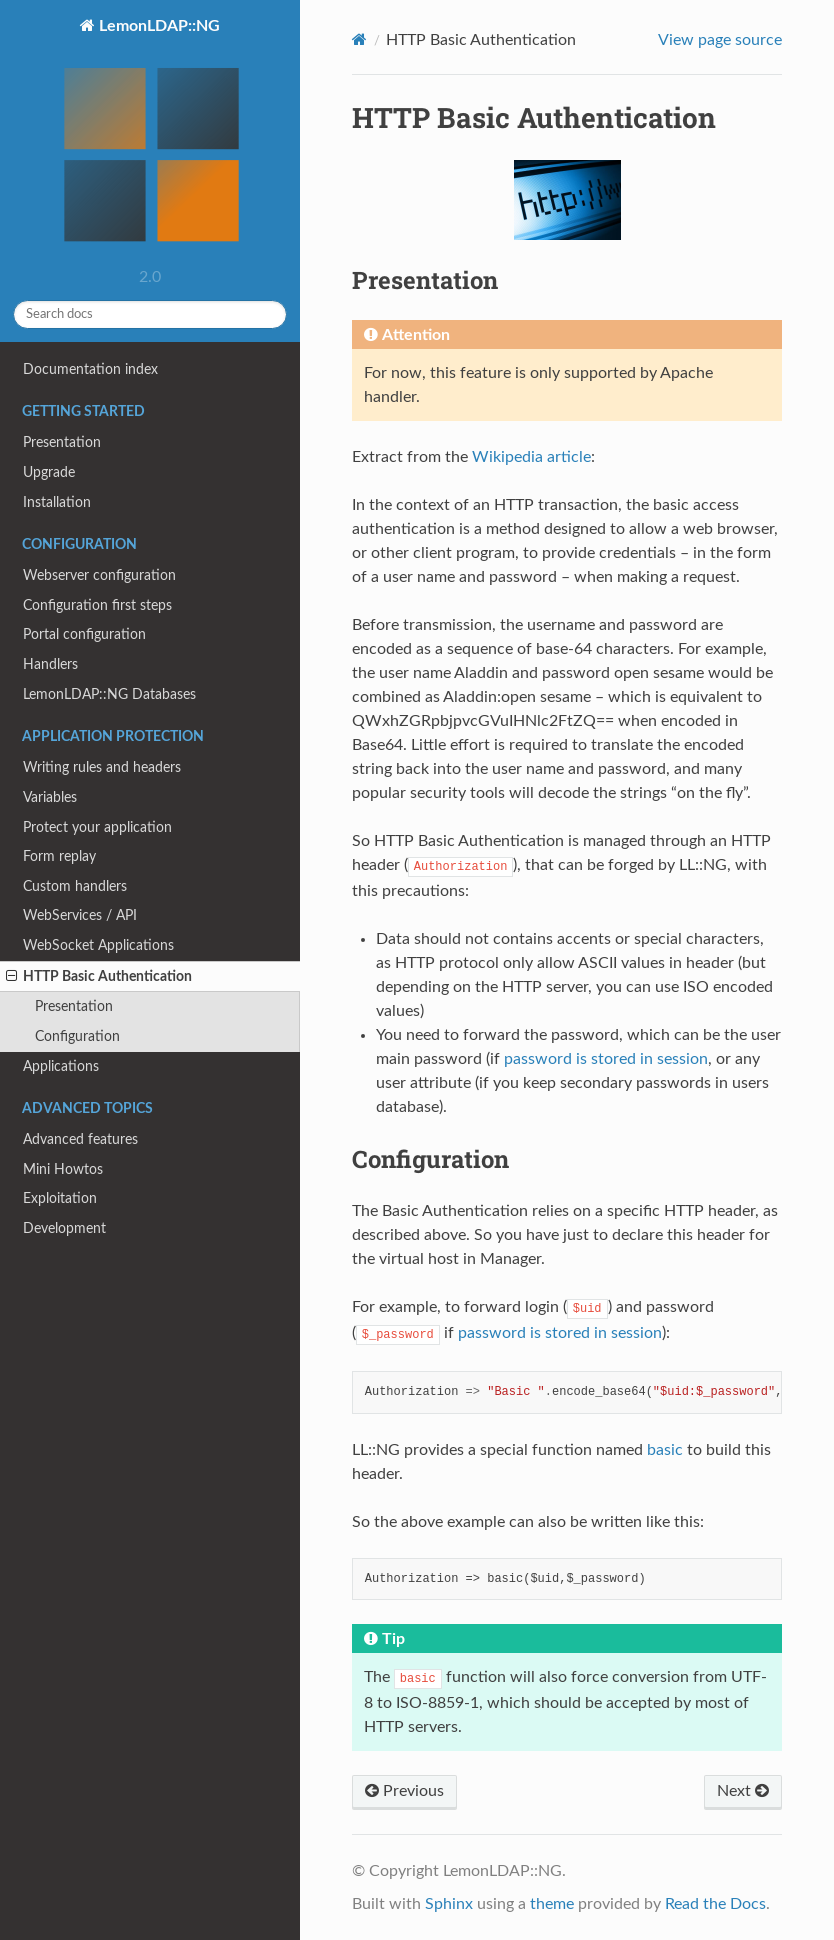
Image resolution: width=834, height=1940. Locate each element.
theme (552, 1904)
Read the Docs (715, 1904)
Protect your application (97, 827)
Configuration (77, 1036)
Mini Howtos (63, 1169)
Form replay (59, 856)
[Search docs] (150, 314)
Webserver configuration (99, 575)
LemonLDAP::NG (150, 138)
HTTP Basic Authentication (99, 977)
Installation (57, 502)
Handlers (50, 664)
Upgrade (49, 472)
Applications (61, 1066)
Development (64, 1228)
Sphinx (449, 1904)
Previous (404, 1791)
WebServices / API (80, 915)
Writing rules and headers (102, 767)
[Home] (359, 39)
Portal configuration (84, 634)
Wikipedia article (531, 457)
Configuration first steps (97, 605)
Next (743, 1791)
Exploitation (60, 1198)
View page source (720, 40)
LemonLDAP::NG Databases (109, 694)
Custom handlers (75, 886)
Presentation (62, 442)
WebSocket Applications (98, 945)
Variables (50, 797)
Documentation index (90, 369)
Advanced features (80, 1139)
